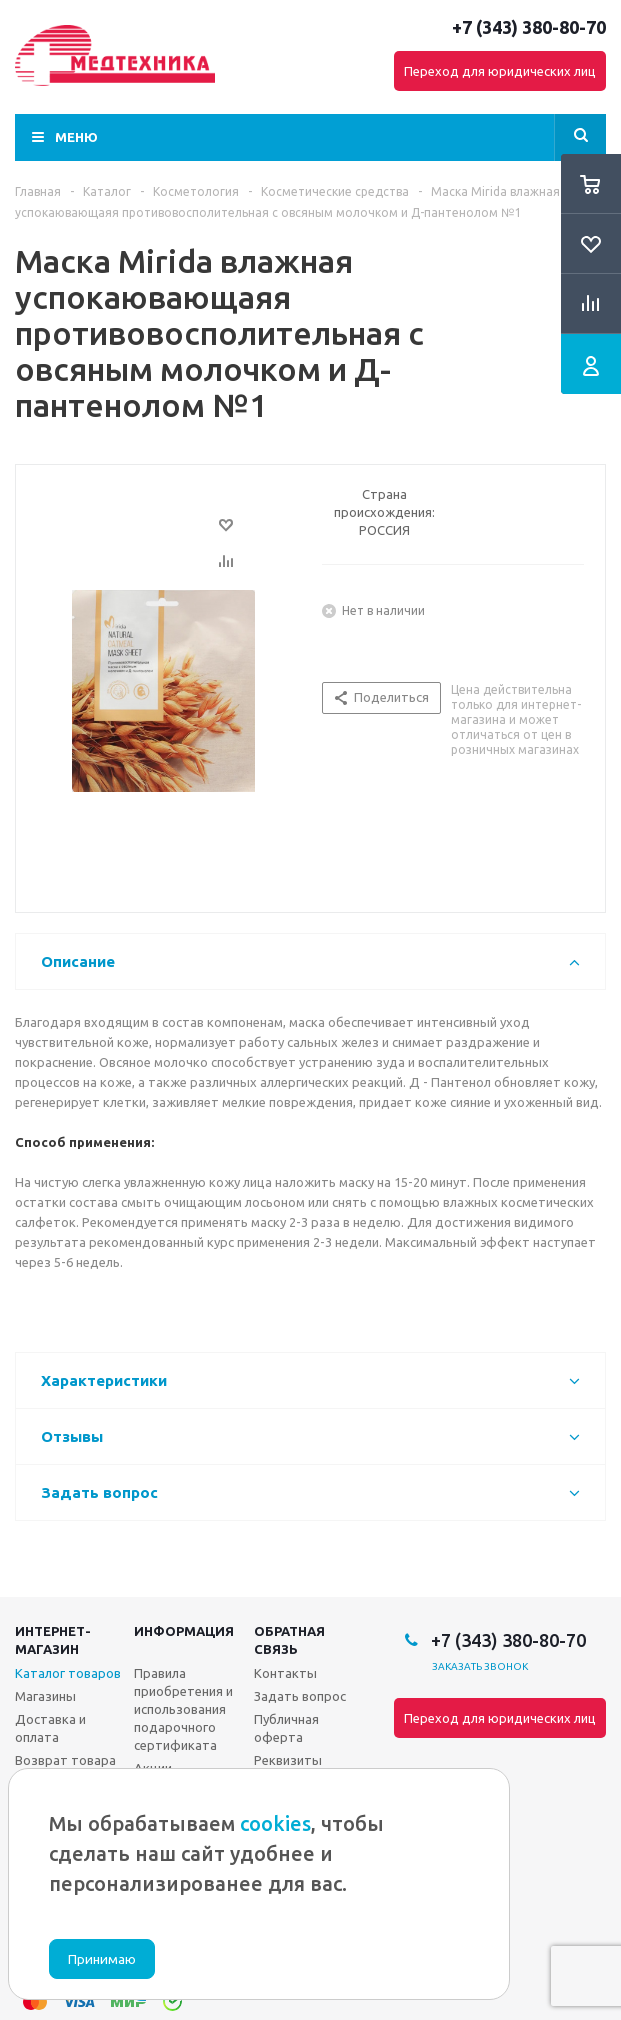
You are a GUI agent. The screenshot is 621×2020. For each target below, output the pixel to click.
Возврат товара (65, 1760)
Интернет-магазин (53, 1640)
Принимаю (102, 1959)
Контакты (285, 1673)
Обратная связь (289, 1640)
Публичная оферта (286, 1728)
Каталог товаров (68, 1673)
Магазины (45, 1696)
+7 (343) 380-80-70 (529, 27)
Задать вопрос (300, 1696)
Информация (184, 1631)
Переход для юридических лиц (500, 71)
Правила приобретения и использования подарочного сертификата (183, 1709)
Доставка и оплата (50, 1728)
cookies (275, 1823)
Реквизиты (288, 1760)
